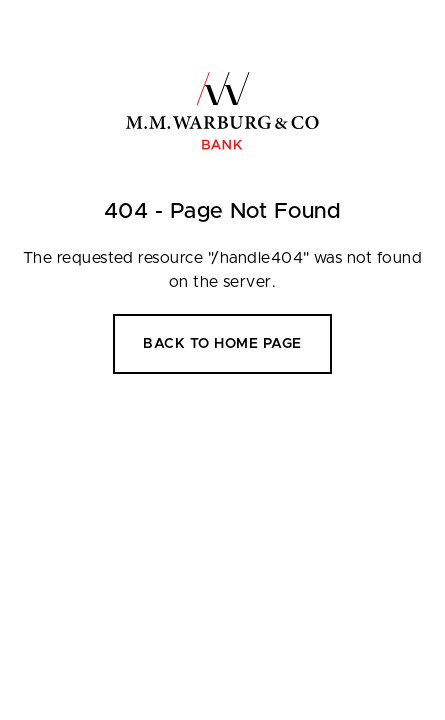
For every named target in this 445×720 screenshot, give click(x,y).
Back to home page (222, 344)
